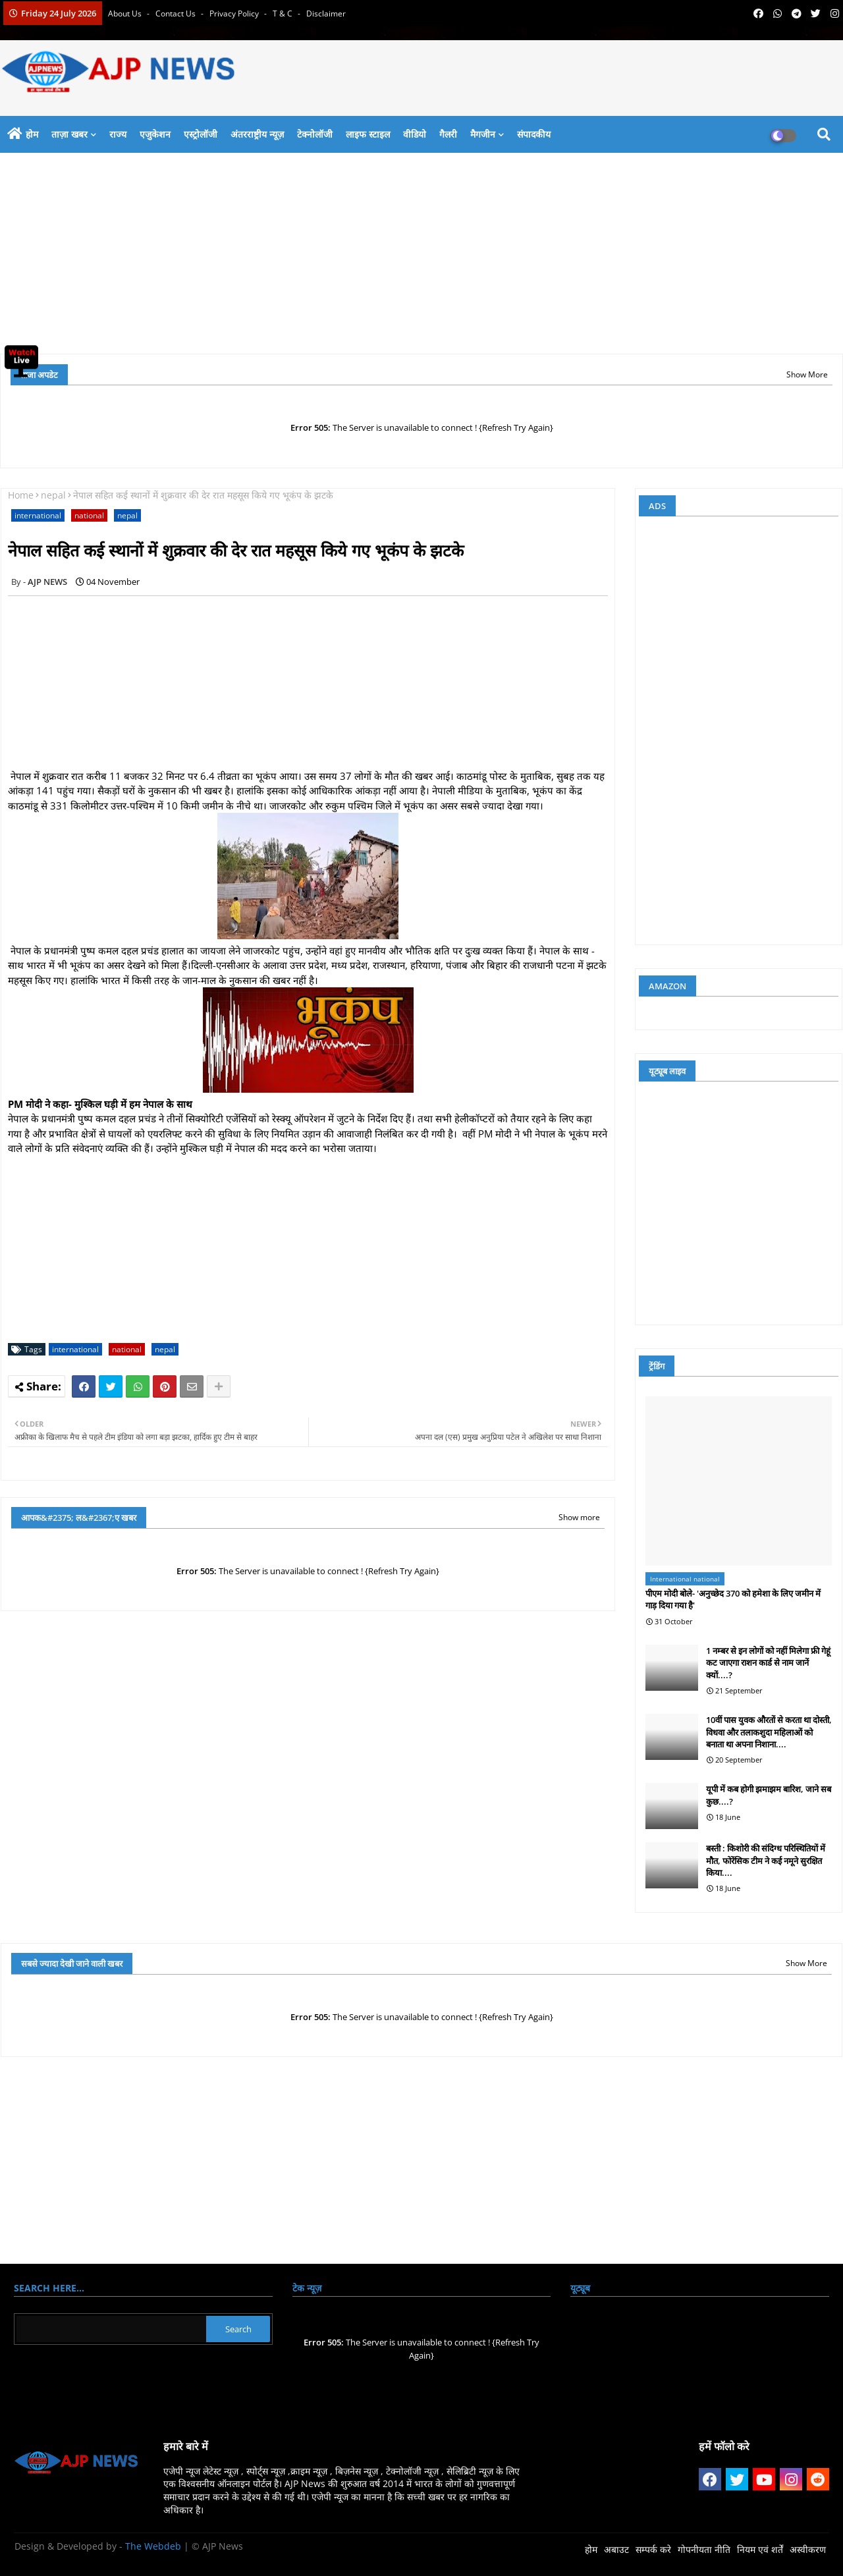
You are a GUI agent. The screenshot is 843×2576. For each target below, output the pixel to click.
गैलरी (448, 134)
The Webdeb (153, 2546)
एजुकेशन (155, 134)
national (89, 515)
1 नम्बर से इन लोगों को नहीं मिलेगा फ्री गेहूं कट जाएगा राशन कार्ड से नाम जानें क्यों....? (768, 1662)
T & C (283, 13)
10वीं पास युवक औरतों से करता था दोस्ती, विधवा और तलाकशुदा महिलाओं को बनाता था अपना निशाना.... (769, 1731)
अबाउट (616, 2549)
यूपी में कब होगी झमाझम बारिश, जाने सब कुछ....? (768, 1795)
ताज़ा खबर (69, 134)
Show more (579, 1517)
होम (32, 134)
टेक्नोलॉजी (315, 134)
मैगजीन (482, 134)
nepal (53, 495)
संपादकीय (534, 134)
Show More (807, 374)
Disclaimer (326, 13)
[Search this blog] (111, 2329)
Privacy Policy (235, 13)
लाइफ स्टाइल (368, 134)
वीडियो (414, 134)
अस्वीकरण (808, 2549)
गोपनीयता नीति (704, 2549)
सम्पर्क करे (653, 2549)
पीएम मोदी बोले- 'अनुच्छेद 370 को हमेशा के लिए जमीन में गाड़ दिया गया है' (733, 1599)
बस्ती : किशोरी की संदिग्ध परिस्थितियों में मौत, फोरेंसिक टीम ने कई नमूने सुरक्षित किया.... (765, 1860)
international (37, 515)
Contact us (176, 13)
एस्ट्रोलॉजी (200, 134)
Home (21, 495)
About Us (126, 13)
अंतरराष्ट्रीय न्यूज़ (257, 134)
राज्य (117, 134)
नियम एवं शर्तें (760, 2549)
